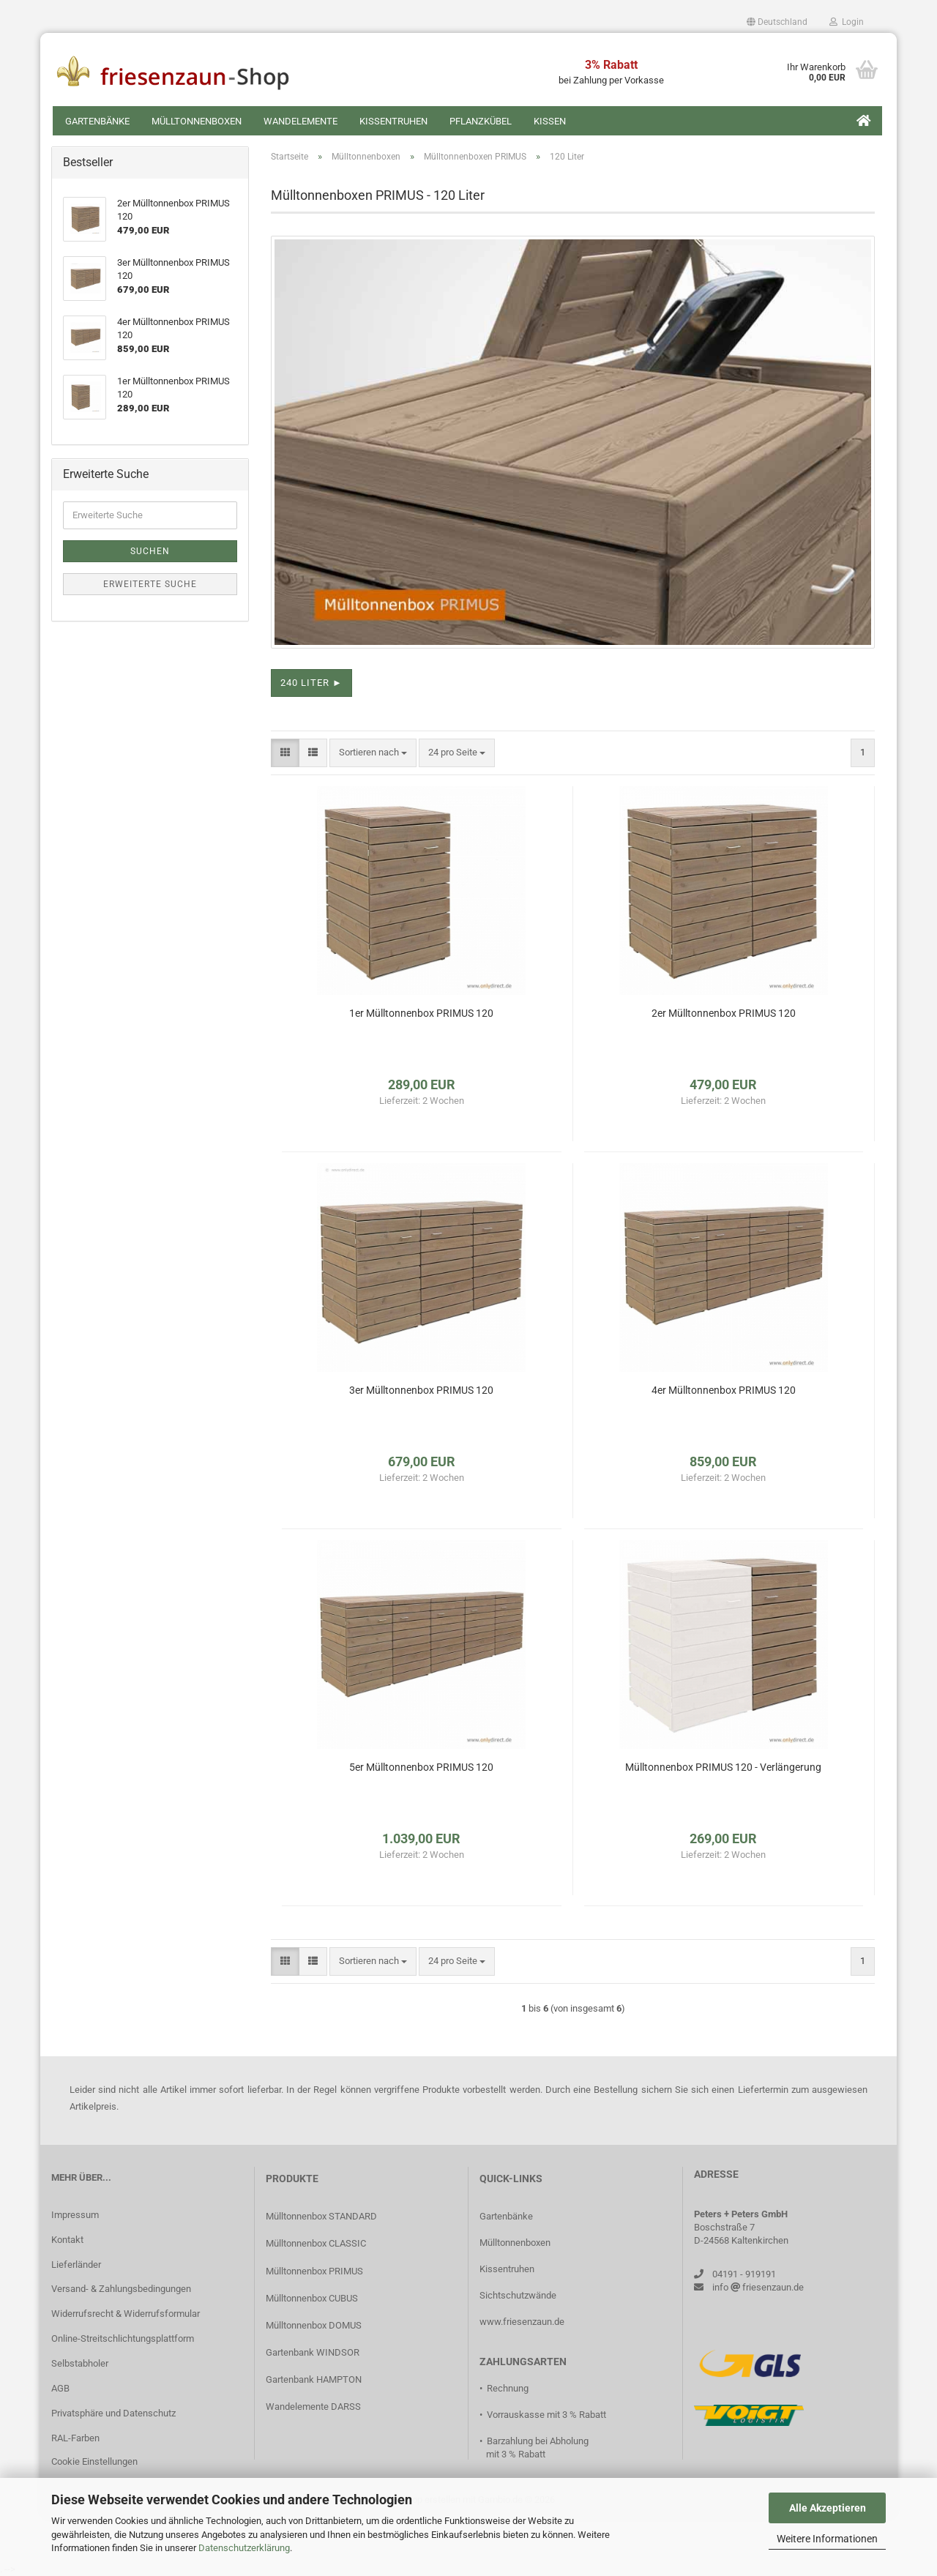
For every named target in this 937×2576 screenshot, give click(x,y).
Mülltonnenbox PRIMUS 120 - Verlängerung (723, 1767)
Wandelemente (300, 121)
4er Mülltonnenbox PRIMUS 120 (724, 1390)
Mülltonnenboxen (197, 121)
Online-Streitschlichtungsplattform (122, 2338)
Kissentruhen (393, 121)
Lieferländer (76, 2264)
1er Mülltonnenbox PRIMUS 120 (421, 1013)
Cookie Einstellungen (94, 2461)
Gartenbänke (97, 121)
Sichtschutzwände (517, 2295)
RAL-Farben (75, 2438)
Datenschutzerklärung (244, 2547)
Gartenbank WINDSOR (312, 2352)
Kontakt (67, 2239)
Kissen (550, 121)
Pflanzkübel (480, 121)
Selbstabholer (79, 2363)
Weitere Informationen (827, 2539)
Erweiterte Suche (150, 584)
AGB (60, 2388)
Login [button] (846, 22)
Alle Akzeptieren (827, 2508)
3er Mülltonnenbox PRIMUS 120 (421, 1390)
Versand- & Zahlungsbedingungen (121, 2288)
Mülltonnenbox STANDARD (321, 2216)
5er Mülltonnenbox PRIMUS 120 (421, 1767)
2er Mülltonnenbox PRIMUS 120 (724, 1013)
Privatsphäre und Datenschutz (113, 2413)
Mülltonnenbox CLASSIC (316, 2243)
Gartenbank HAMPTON (314, 2379)
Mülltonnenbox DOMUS (314, 2325)
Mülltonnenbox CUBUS (312, 2298)
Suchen (150, 551)
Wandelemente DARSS (313, 2406)
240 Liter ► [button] (311, 682)
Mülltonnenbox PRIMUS (314, 2271)
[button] (777, 22)
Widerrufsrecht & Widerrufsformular (125, 2313)
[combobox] (373, 753)
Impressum (75, 2214)
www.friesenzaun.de (521, 2321)
